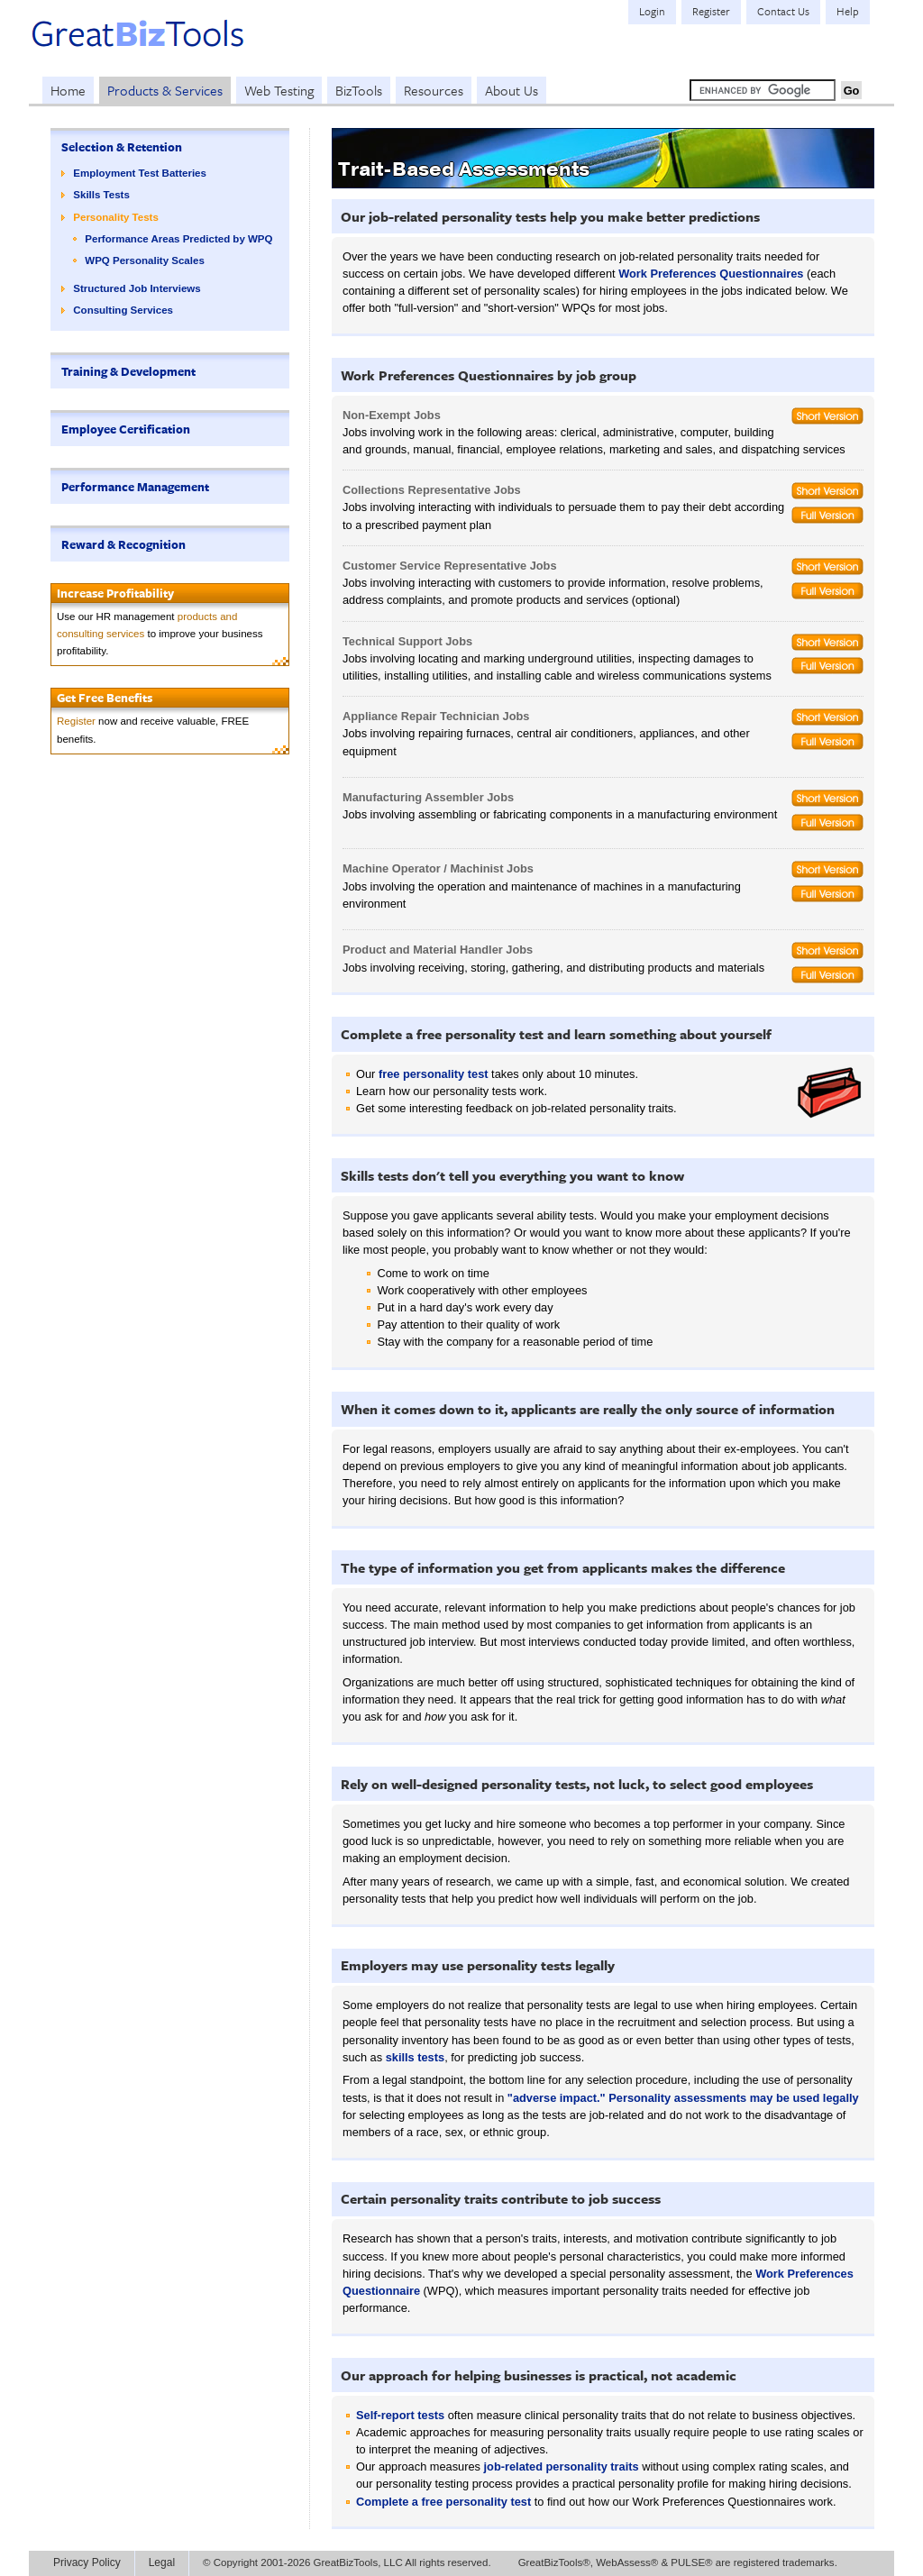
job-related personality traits (561, 2466)
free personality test (434, 1074)
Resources (433, 90)
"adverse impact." (556, 2098)
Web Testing (279, 90)
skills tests (415, 2057)
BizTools (358, 90)
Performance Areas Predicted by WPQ (178, 238)
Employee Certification (125, 429)
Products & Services (165, 90)
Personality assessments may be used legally (733, 2098)
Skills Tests (101, 194)
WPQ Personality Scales (145, 260)
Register (76, 721)
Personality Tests (116, 217)
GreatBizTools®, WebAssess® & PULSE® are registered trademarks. (677, 2562)
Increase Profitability (115, 593)
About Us (511, 90)
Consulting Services (123, 310)
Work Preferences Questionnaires (710, 273)
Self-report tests (400, 2415)
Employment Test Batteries (139, 173)
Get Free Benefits (104, 698)
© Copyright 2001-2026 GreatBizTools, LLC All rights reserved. (347, 2562)
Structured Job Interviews (136, 288)
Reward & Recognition (123, 544)
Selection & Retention (121, 147)
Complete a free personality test (443, 2501)
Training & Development (128, 371)
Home (68, 90)
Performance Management (135, 487)
